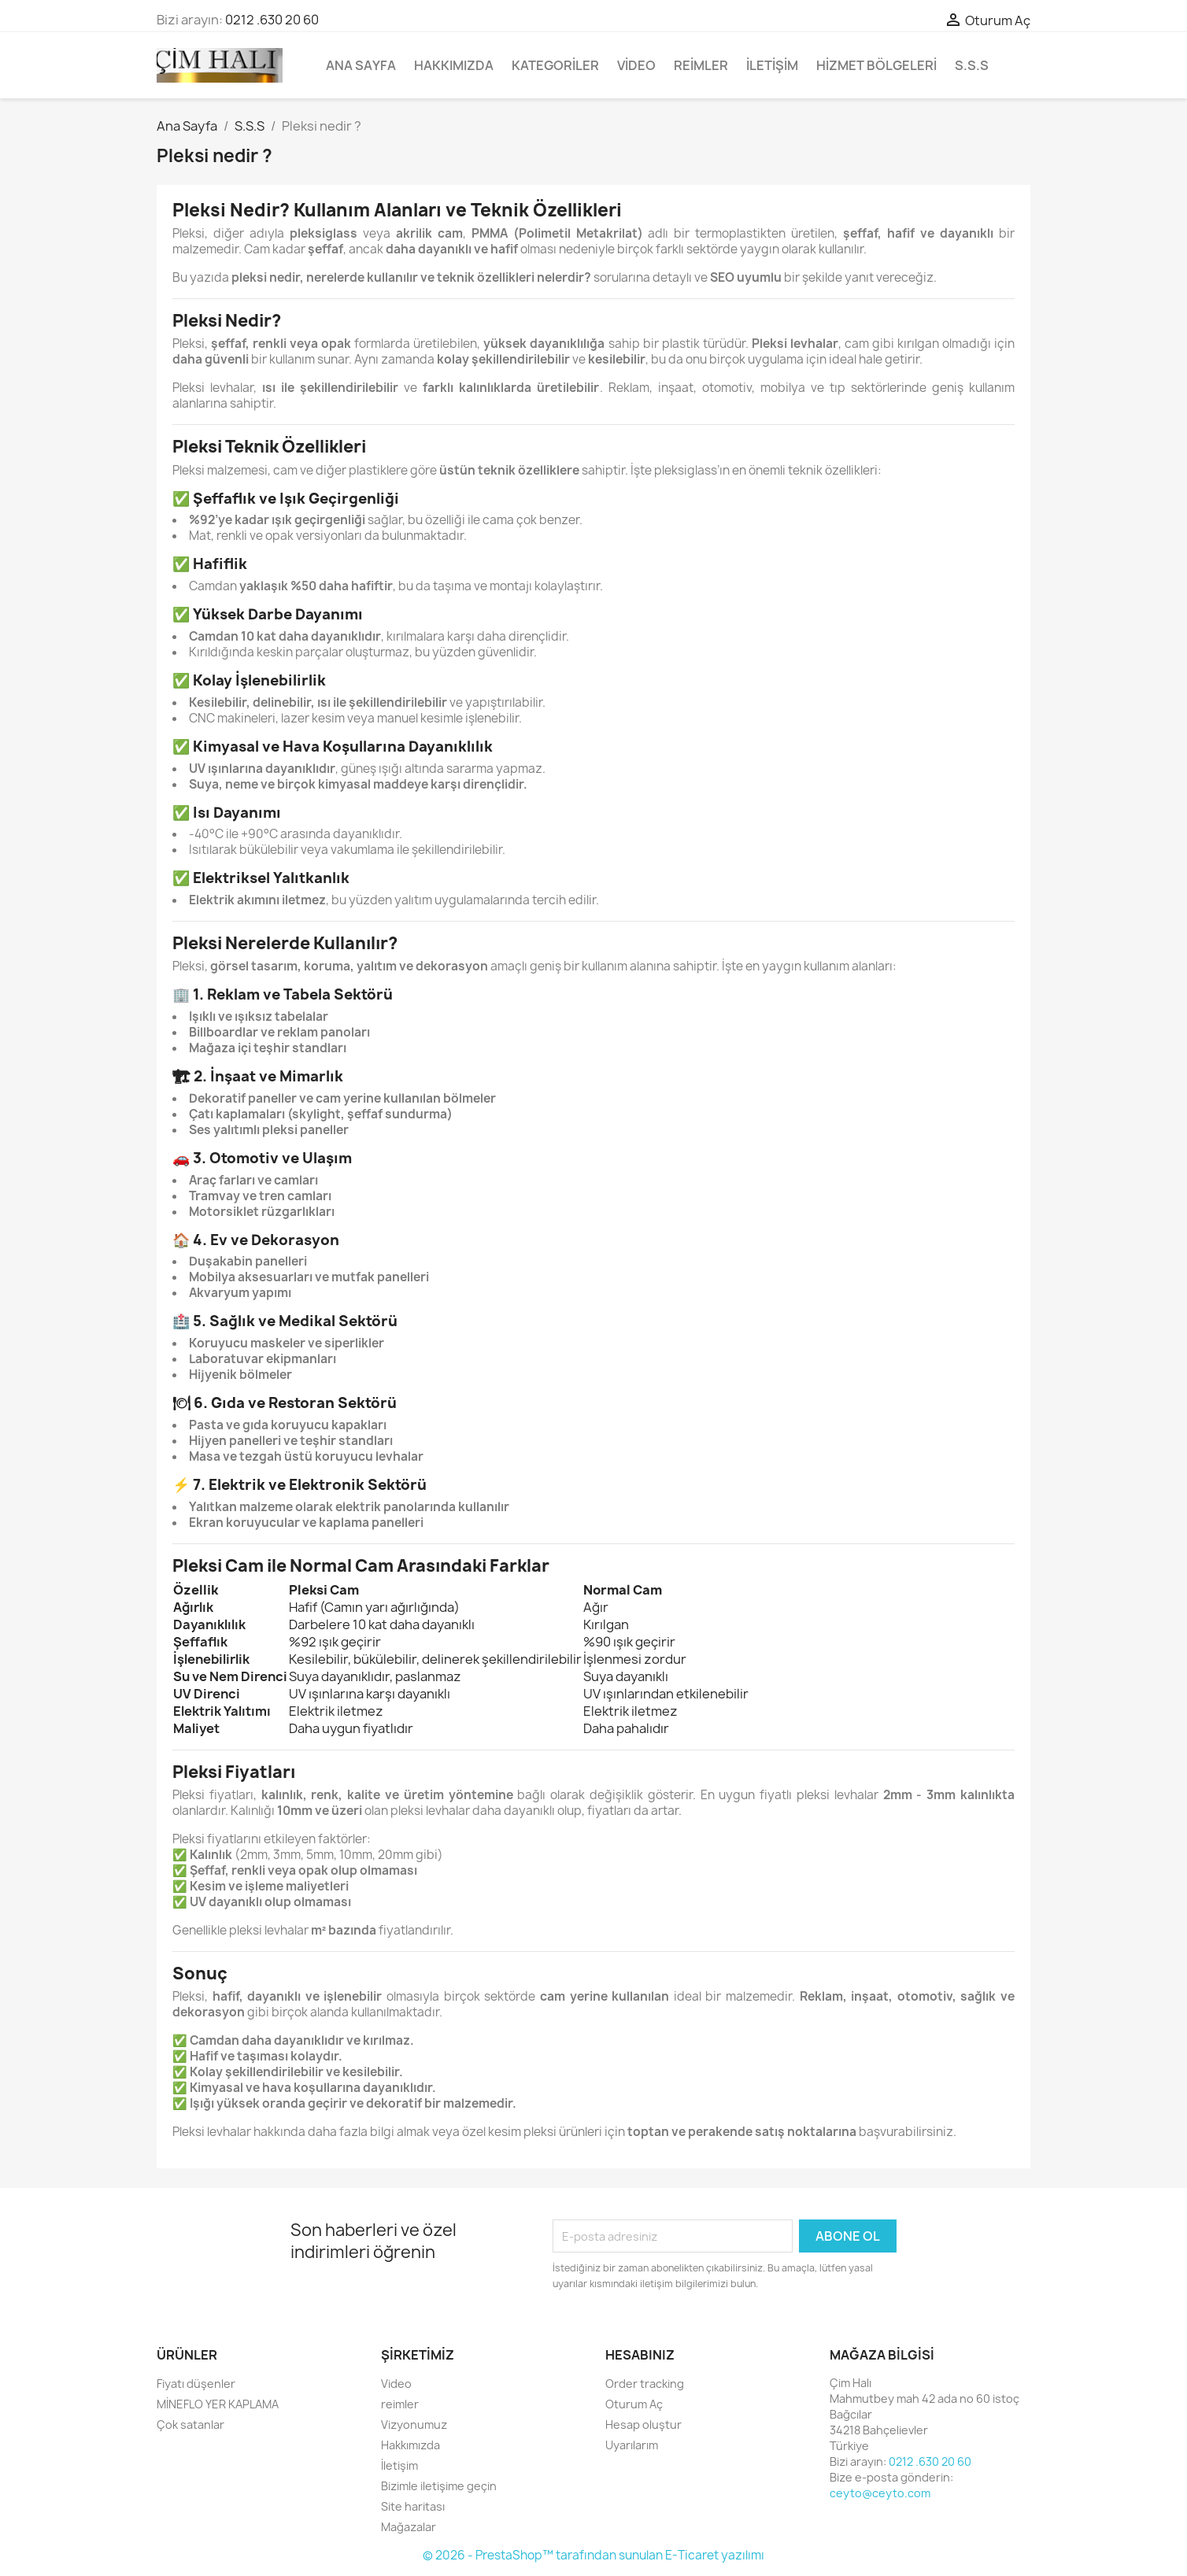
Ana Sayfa (361, 65)
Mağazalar (408, 2526)
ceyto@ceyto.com (880, 2492)
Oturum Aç (634, 2404)
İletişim (772, 65)
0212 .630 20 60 (272, 19)
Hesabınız (640, 2354)
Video (636, 65)
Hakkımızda (454, 65)
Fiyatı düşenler (196, 2383)
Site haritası (413, 2506)
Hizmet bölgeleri (876, 65)
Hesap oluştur (643, 2424)
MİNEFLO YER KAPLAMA (218, 2404)
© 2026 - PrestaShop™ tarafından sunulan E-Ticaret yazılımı (593, 2555)
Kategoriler (555, 65)
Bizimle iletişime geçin (439, 2485)
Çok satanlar (190, 2424)
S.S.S (972, 65)
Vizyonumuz (414, 2424)
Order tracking (644, 2383)
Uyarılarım (631, 2444)
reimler (701, 65)
